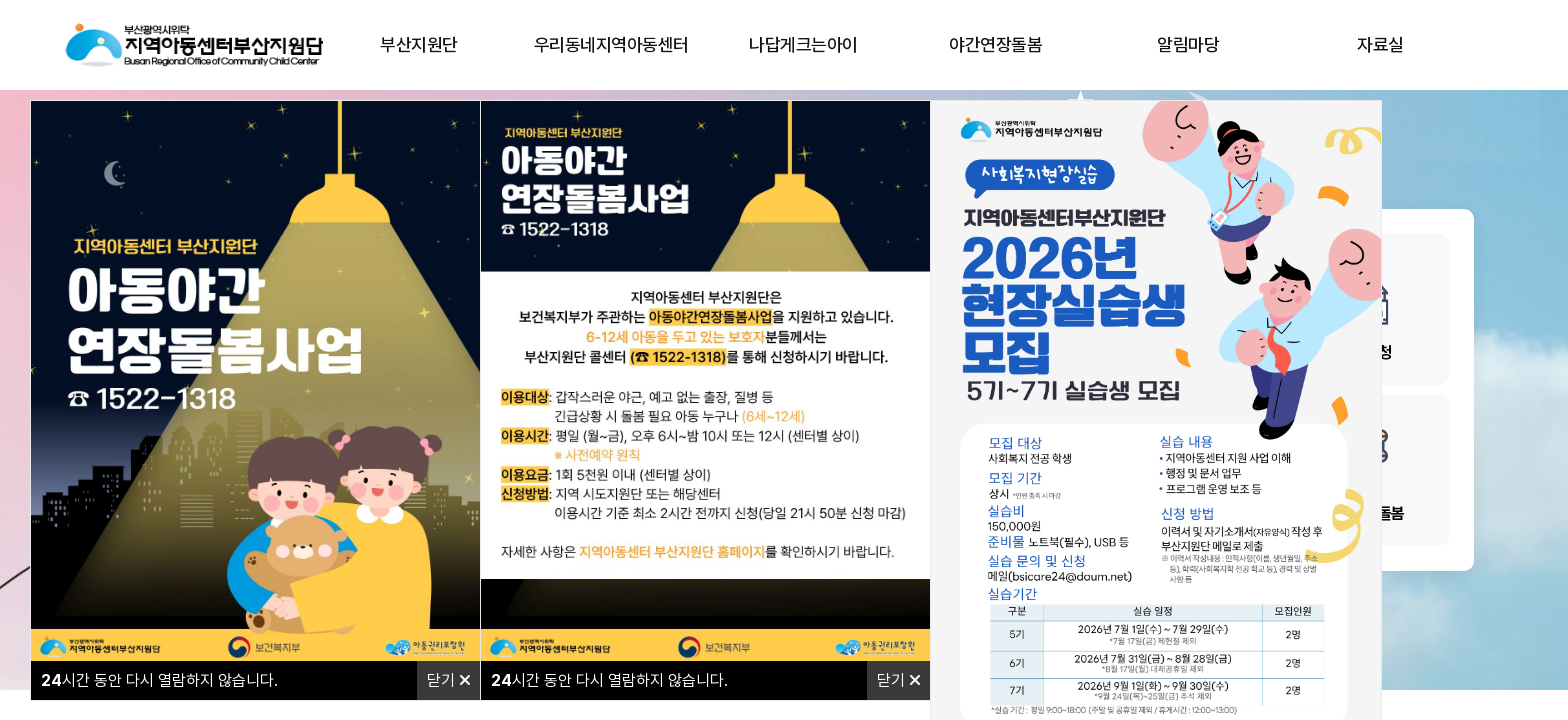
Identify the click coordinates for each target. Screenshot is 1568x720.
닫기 (449, 680)
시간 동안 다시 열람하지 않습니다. (159, 680)
